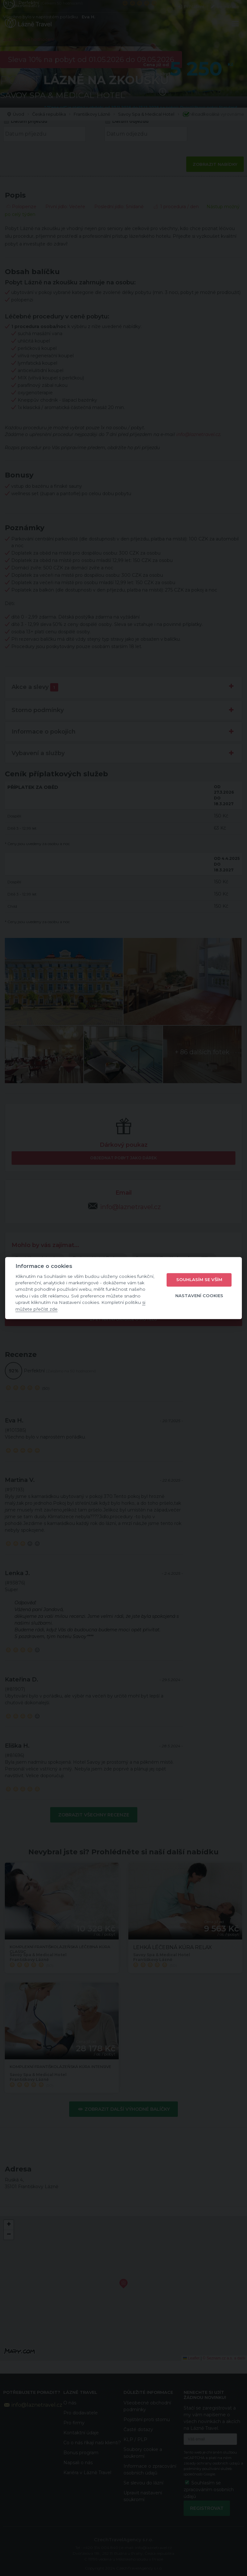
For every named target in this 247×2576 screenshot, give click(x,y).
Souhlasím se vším (199, 1279)
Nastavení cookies (199, 1295)
